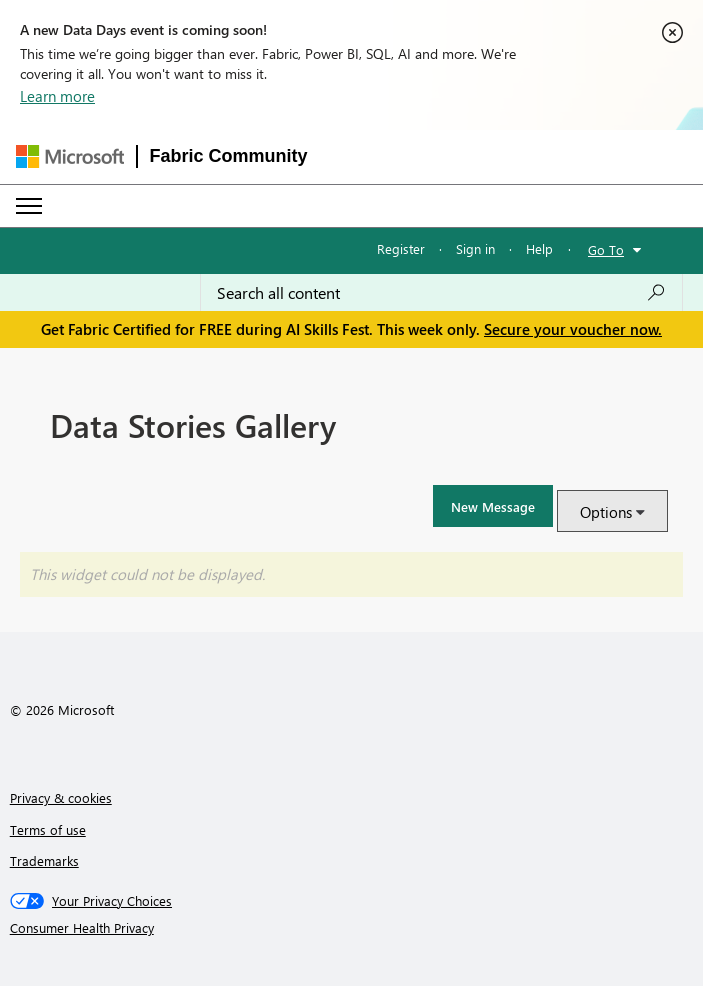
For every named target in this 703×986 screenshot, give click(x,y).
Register (401, 248)
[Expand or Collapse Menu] (29, 206)
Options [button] (606, 512)
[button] (493, 506)
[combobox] (441, 293)
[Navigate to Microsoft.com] (70, 156)
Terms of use (48, 829)
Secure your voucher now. (573, 329)
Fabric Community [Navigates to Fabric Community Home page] (229, 156)
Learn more (57, 96)
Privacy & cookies (61, 797)
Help (539, 248)
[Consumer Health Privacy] (352, 928)
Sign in (475, 248)
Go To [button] (606, 249)
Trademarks (44, 860)
